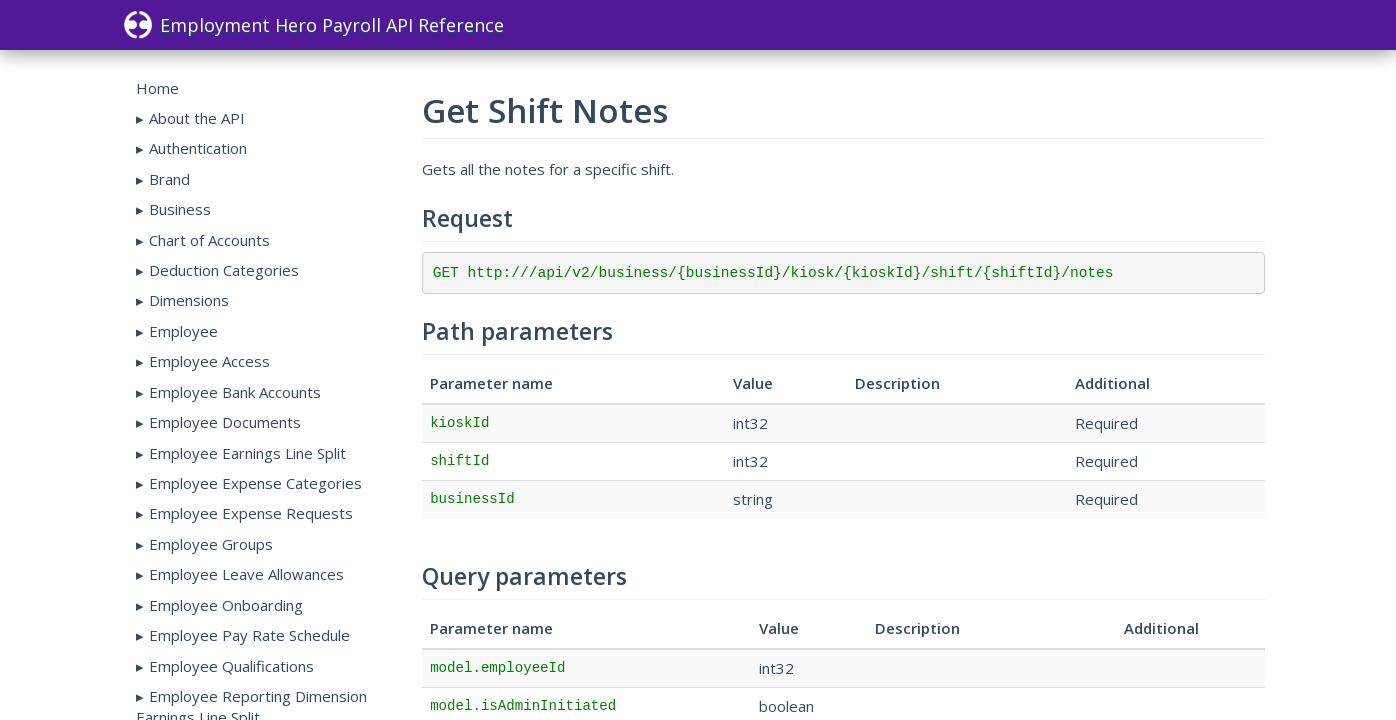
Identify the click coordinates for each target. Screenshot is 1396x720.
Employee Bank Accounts (235, 392)
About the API (197, 118)
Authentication (198, 148)
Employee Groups (211, 544)
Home (157, 88)
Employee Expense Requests (251, 513)
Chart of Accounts (209, 240)
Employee (183, 331)
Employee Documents (225, 422)
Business (180, 209)
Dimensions (189, 300)
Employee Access (209, 361)
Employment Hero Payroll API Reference (314, 25)
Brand (169, 179)
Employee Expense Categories (255, 483)
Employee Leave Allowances (246, 574)
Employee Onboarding (226, 605)
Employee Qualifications (231, 666)
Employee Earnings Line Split (247, 453)
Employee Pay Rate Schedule (249, 635)
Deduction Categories (224, 270)
